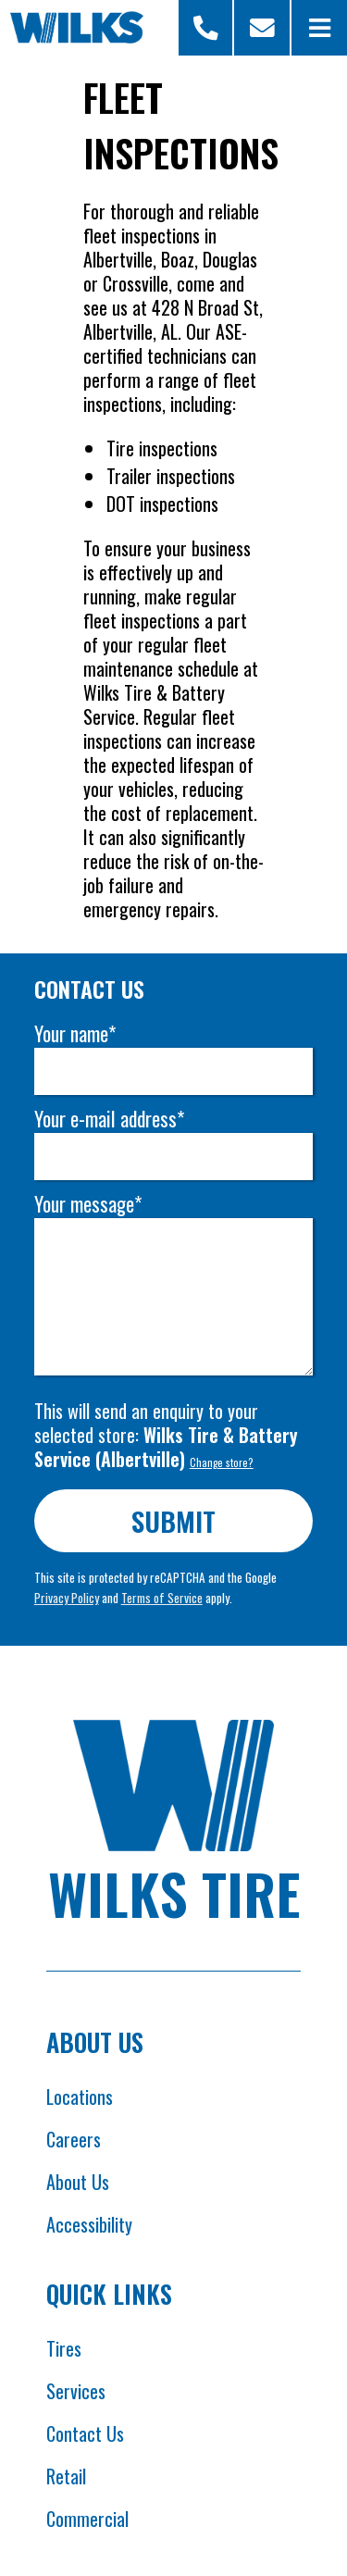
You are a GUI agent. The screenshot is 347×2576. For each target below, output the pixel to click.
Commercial (87, 2518)
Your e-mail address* (109, 1118)
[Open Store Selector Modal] (206, 28)
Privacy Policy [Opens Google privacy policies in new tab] (66, 1597)
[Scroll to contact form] (262, 28)
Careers (73, 2139)
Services (75, 2391)
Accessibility (89, 2224)
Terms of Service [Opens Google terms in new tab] (162, 1597)
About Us (77, 2182)
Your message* (88, 1203)
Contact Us (85, 2433)
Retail (66, 2476)
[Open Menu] (319, 28)
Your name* (75, 1033)
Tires (63, 2348)
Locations (79, 2096)
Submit (173, 1520)
